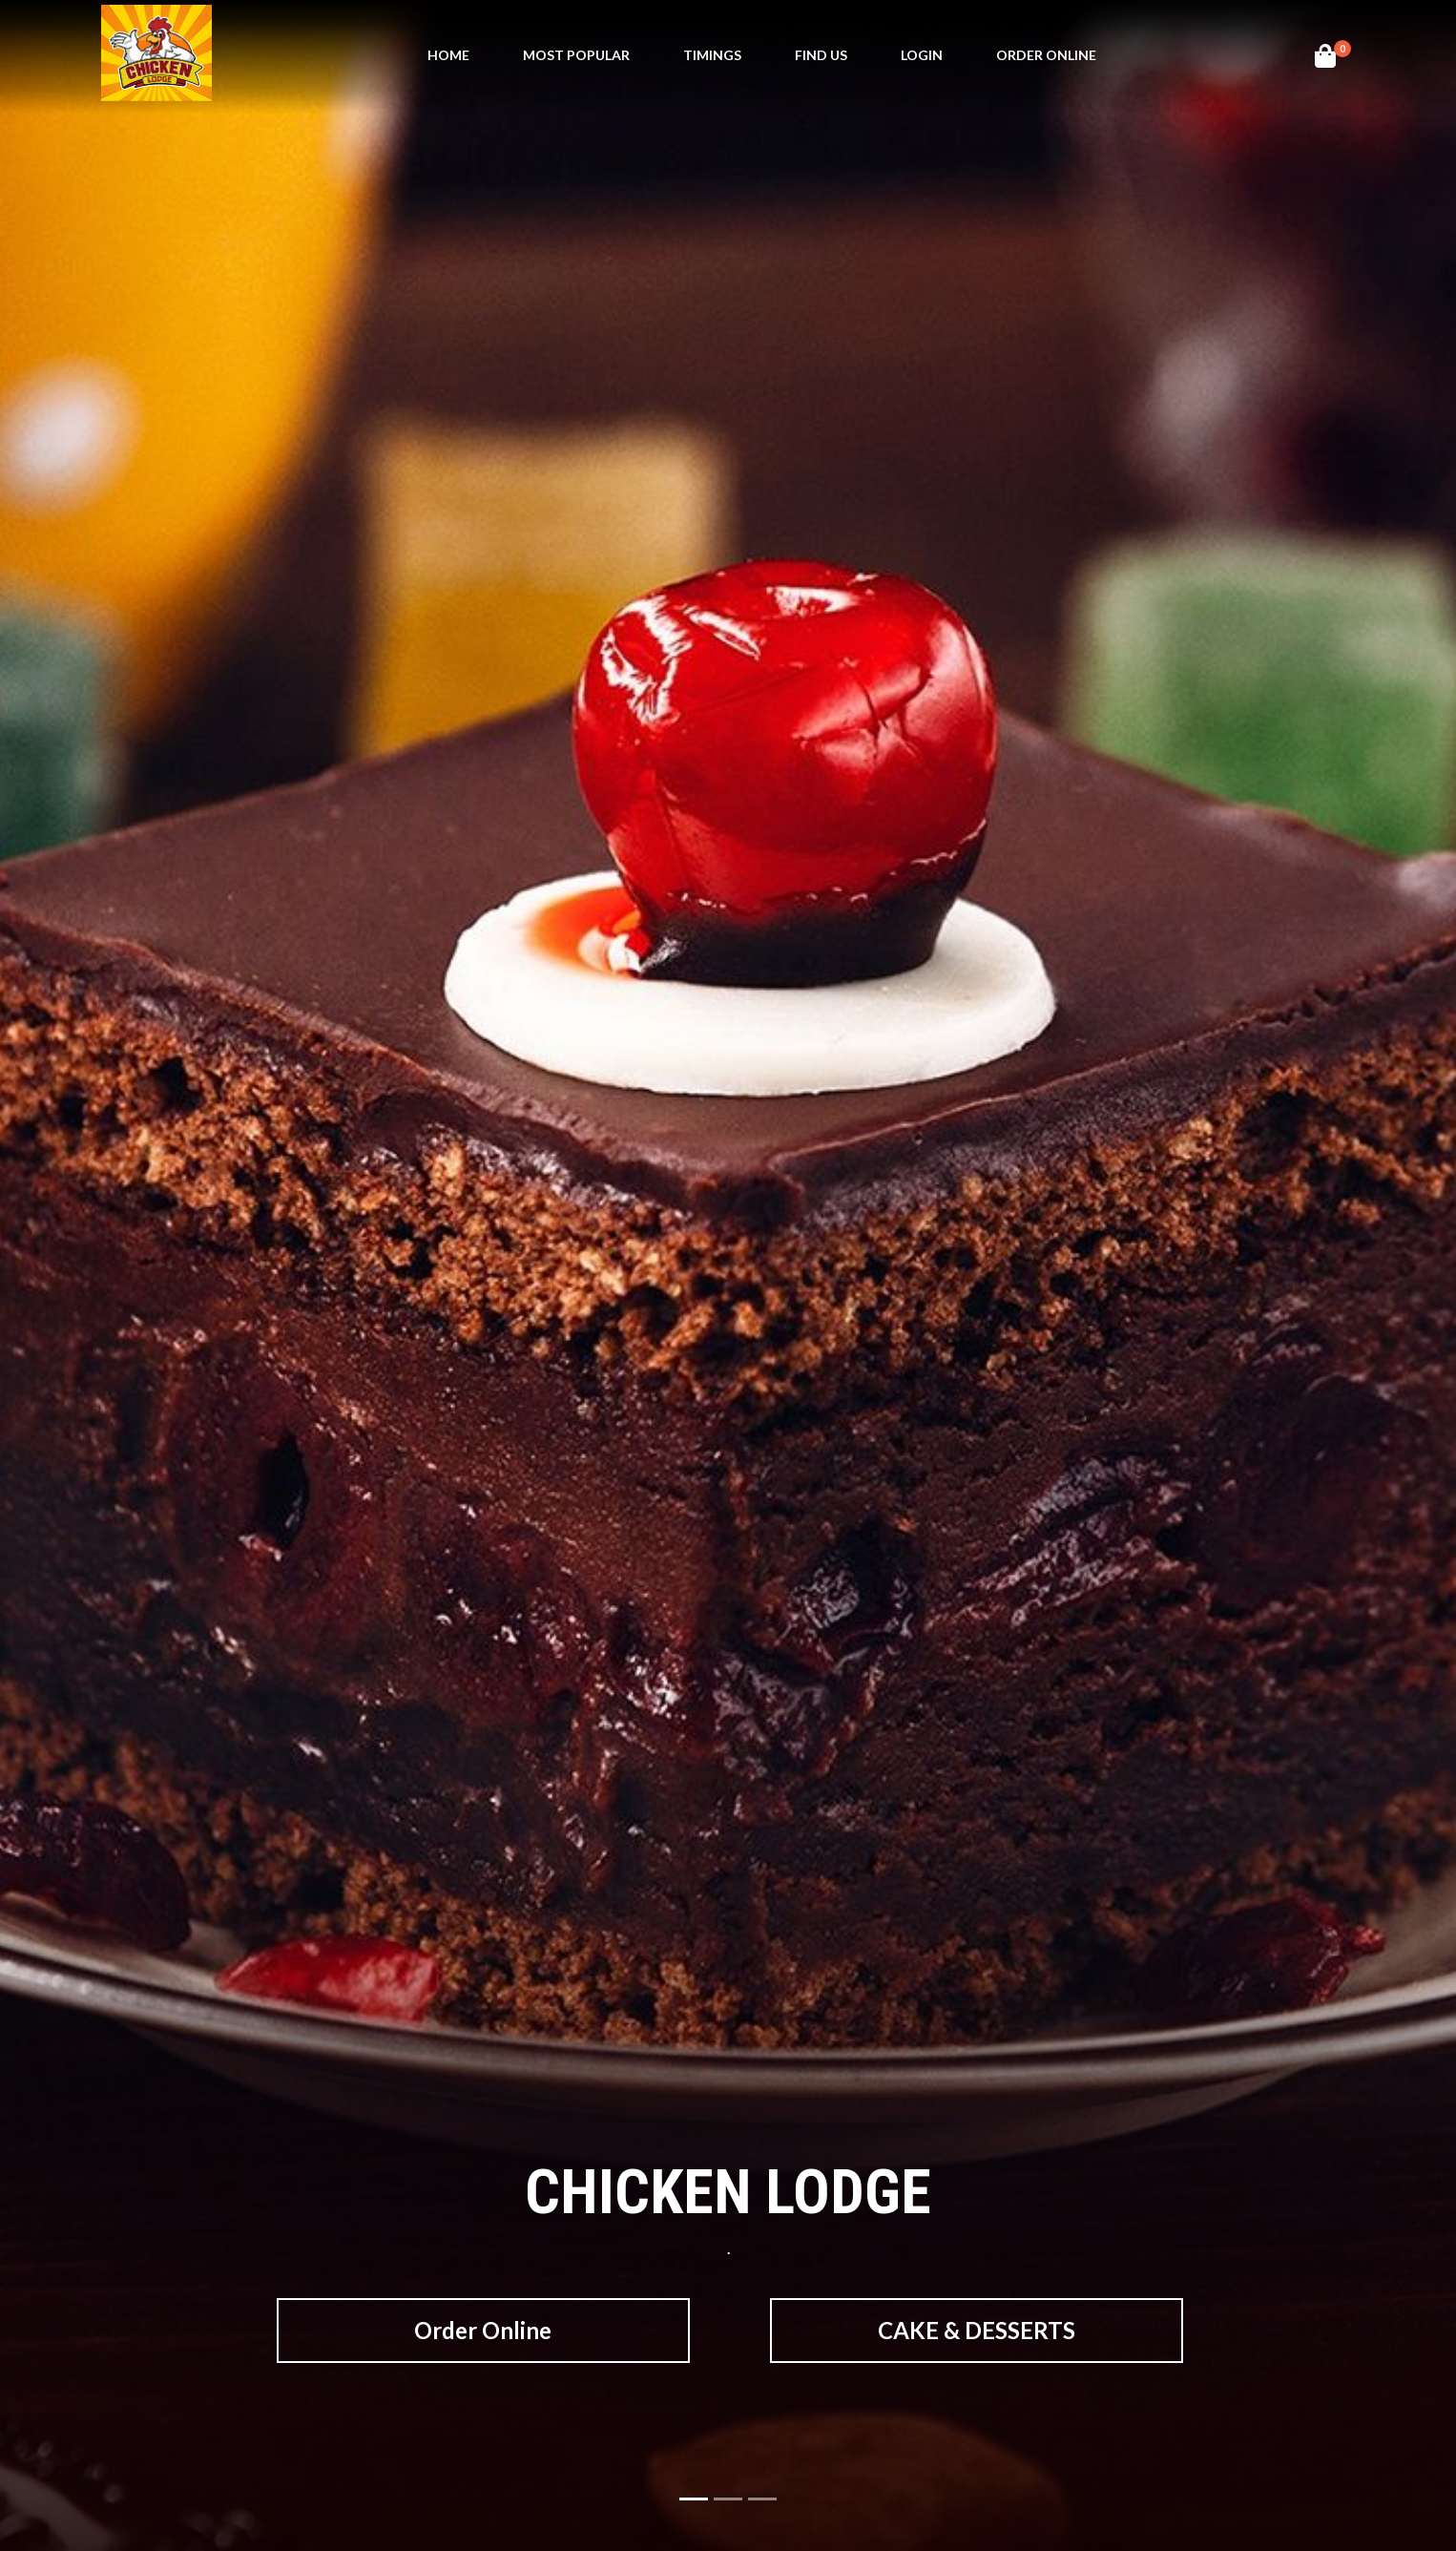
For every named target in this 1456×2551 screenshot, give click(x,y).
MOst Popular (576, 55)
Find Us (821, 55)
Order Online (1046, 55)
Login (922, 55)
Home (448, 55)
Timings (712, 55)
